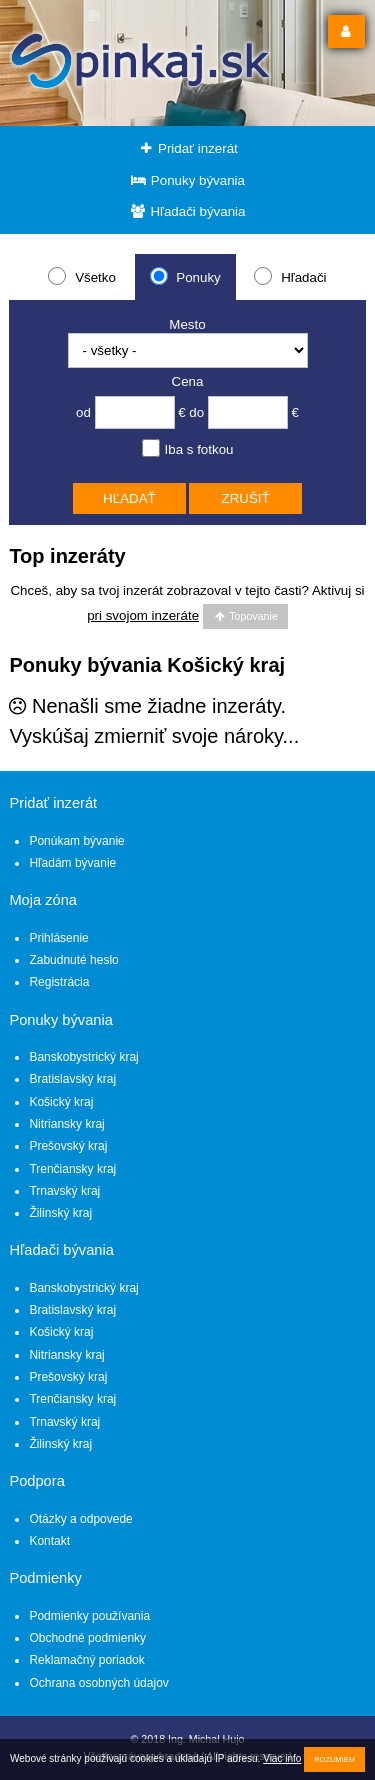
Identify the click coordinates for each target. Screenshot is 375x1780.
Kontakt (49, 1541)
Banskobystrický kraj (83, 1057)
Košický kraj (61, 1102)
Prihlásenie (58, 938)
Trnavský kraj (64, 1191)
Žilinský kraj (60, 1213)
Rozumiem (334, 1759)
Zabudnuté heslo (73, 960)
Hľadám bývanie (72, 863)
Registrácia (59, 982)
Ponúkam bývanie (76, 841)
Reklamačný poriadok (86, 1660)
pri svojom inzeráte (143, 615)
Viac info (282, 1758)
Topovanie (245, 616)
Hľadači (290, 276)
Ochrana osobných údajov (98, 1683)
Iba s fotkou (188, 448)
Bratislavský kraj (72, 1079)
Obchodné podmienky (87, 1638)
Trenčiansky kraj (72, 1169)
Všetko (81, 276)
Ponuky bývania (187, 180)
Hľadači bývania (188, 211)
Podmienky (45, 1578)
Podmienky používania (89, 1616)
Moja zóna (43, 900)
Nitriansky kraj (66, 1124)
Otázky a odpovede (80, 1519)
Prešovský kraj (68, 1146)
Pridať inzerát (187, 148)
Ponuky (185, 276)
